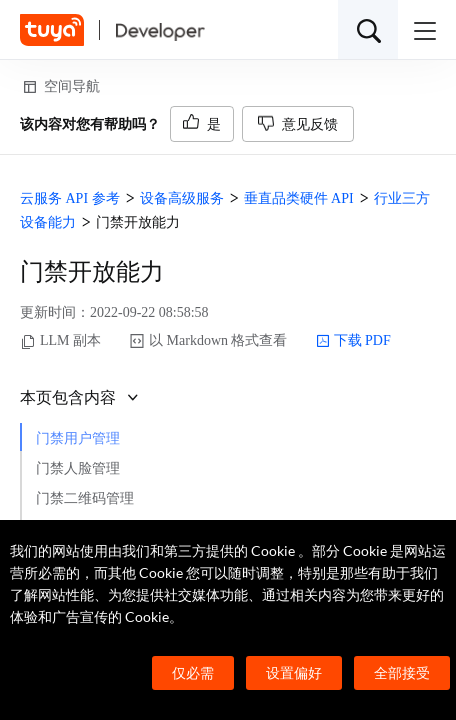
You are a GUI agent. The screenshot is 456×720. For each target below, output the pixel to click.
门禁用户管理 (78, 438)
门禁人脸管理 (78, 468)
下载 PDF (353, 341)
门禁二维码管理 (85, 498)
